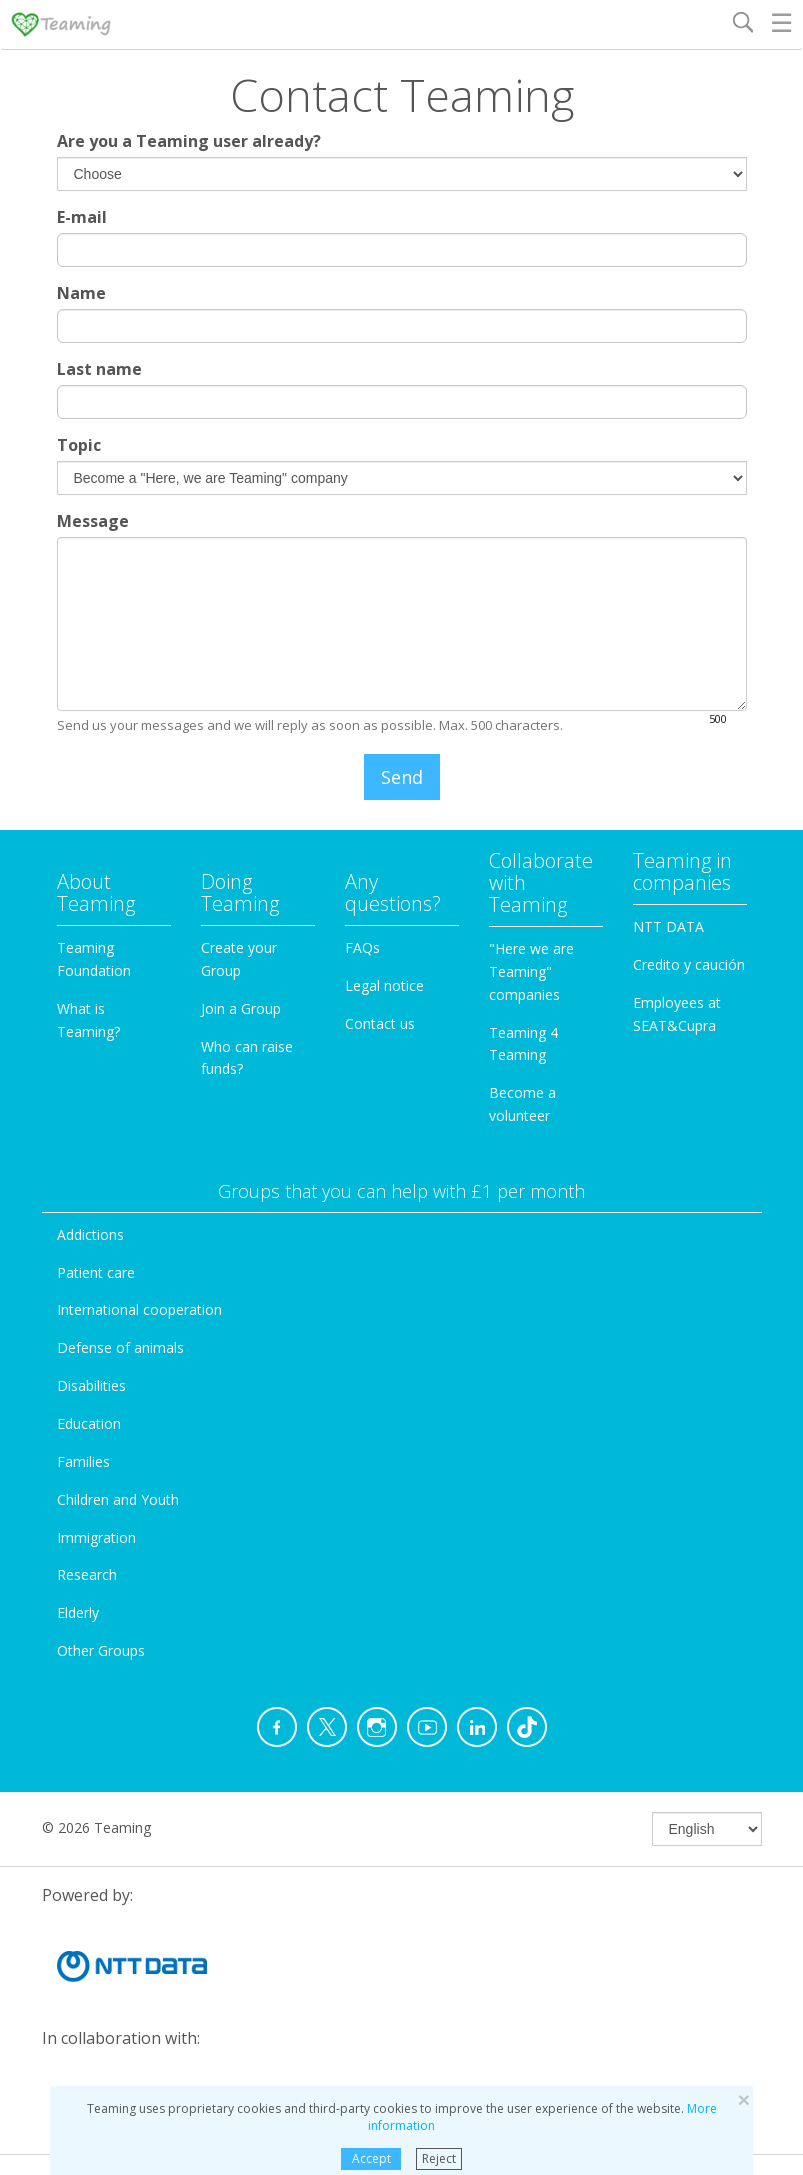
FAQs (362, 947)
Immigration (96, 1537)
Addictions (90, 1234)
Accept (371, 2158)
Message (93, 521)
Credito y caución (689, 964)
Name (81, 293)
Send (402, 777)
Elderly (78, 1612)
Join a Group (241, 1008)
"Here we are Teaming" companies (531, 971)
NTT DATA (668, 926)
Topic (79, 445)
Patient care (96, 1272)
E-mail (82, 217)
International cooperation (139, 1309)
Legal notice (384, 985)
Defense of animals (120, 1347)
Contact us (380, 1023)
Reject (439, 2158)
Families (83, 1461)
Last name (99, 369)
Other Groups (101, 1650)
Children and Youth (118, 1499)
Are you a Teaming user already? (189, 141)
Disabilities (91, 1385)
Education (89, 1423)
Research (87, 1574)
